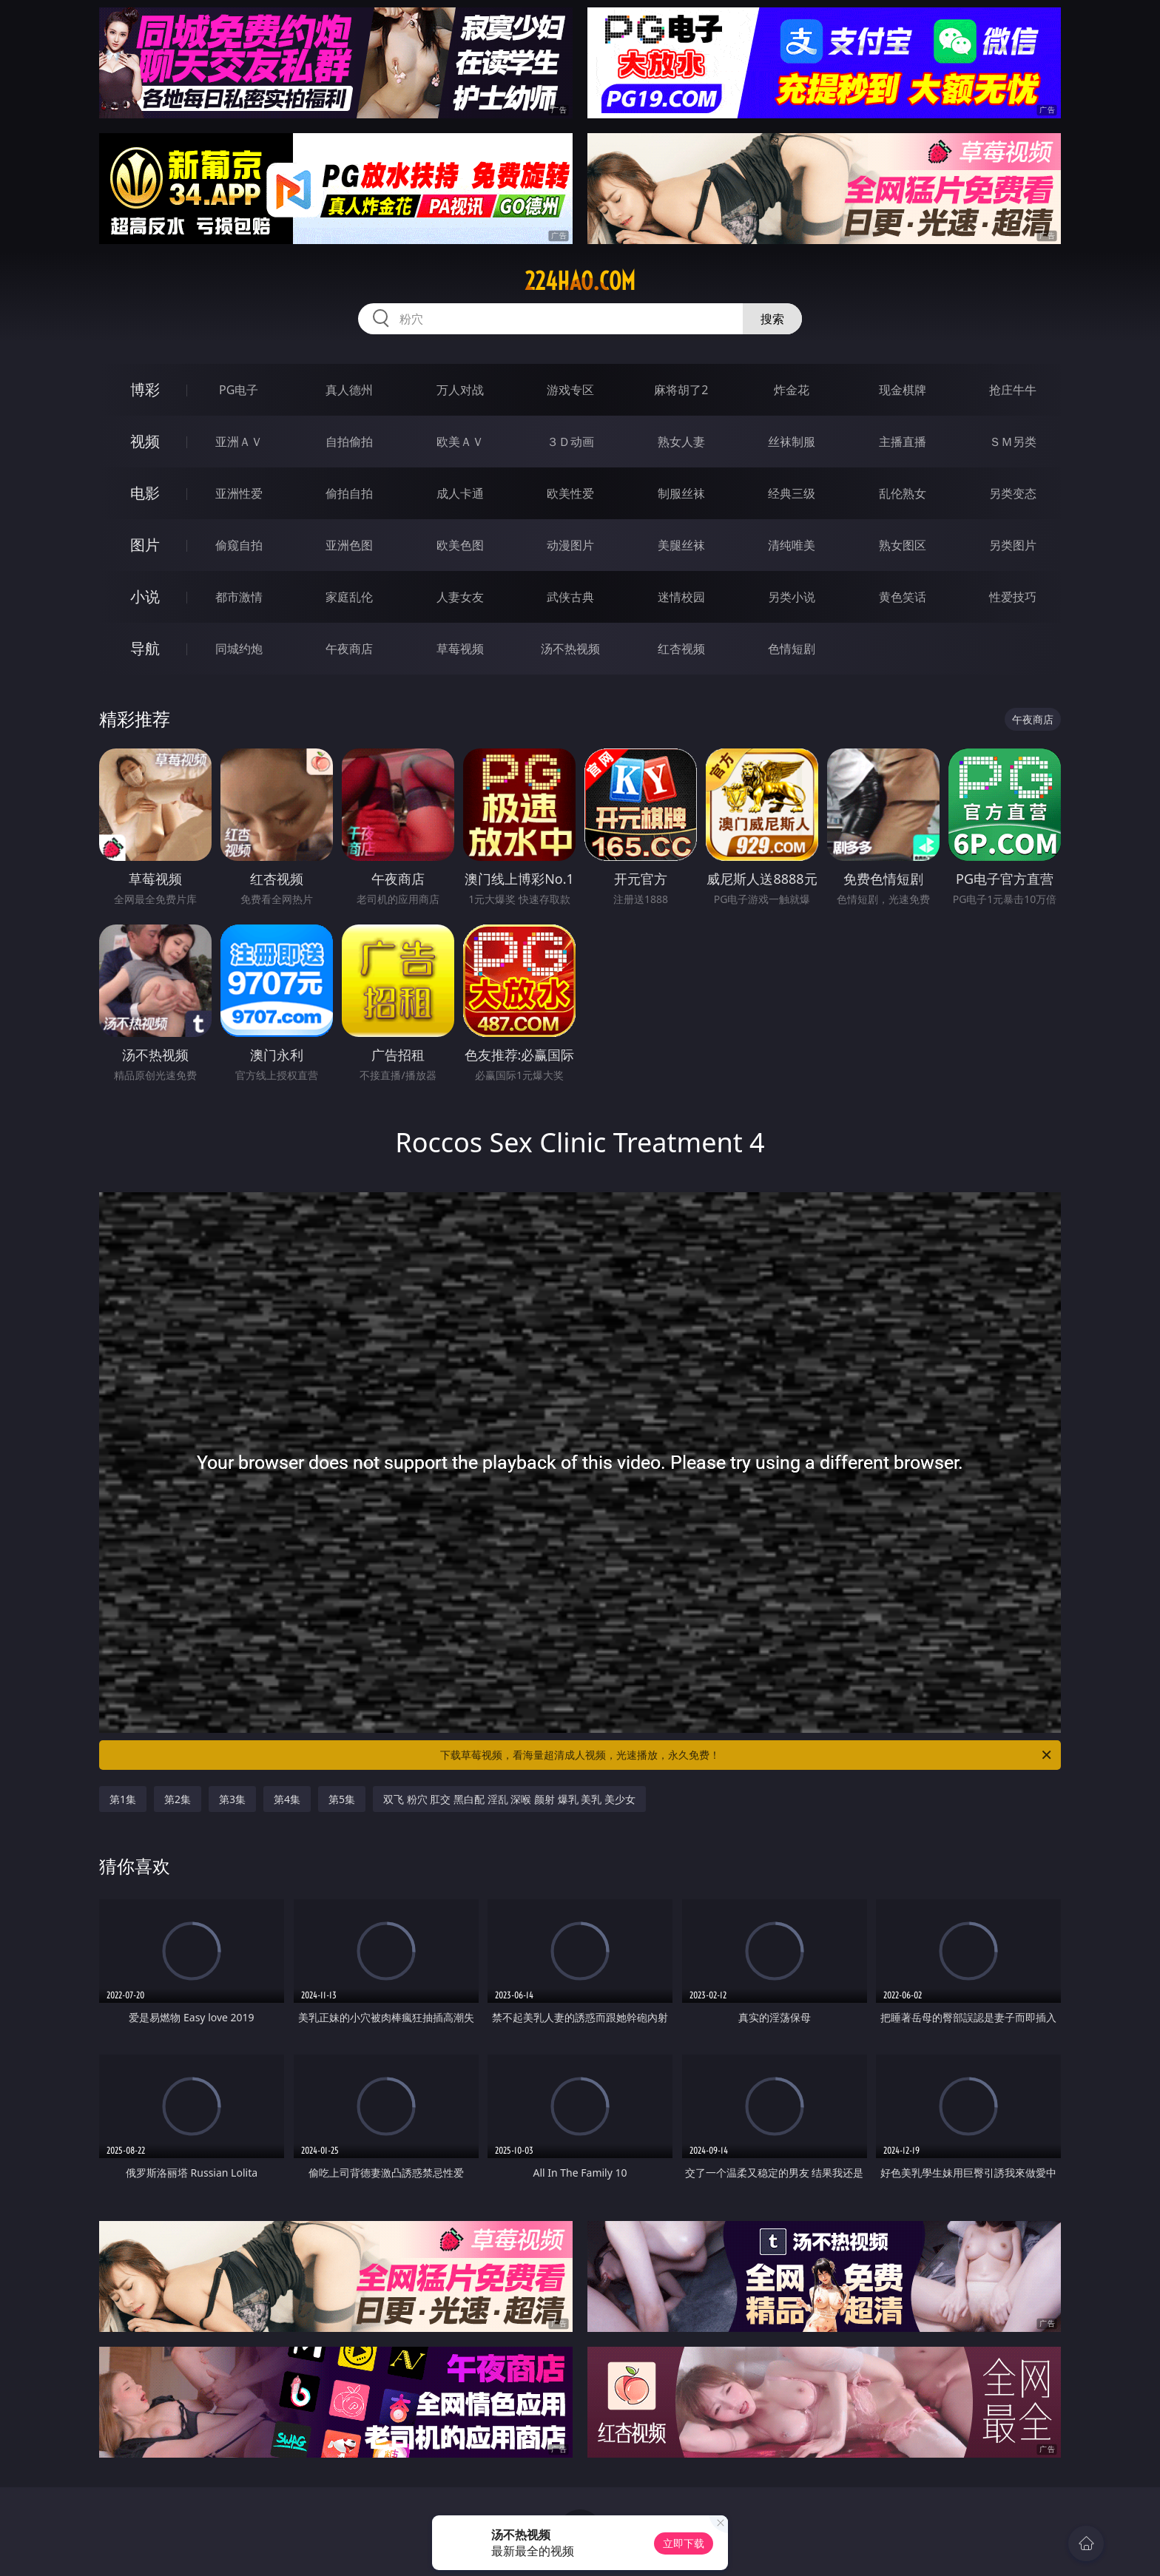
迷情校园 (681, 597)
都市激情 (239, 597)
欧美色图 (460, 545)
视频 (145, 441)
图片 (145, 545)
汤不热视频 (570, 648)
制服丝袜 (681, 493)
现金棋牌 (902, 390)
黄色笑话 (902, 597)
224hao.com (580, 281)
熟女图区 (902, 545)
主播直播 (902, 441)
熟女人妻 (681, 441)
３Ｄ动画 (570, 441)
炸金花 (791, 390)
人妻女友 (460, 597)
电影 (145, 493)
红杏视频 (681, 648)
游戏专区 (570, 390)
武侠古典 (570, 597)
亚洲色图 (349, 545)
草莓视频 (460, 648)
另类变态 (1012, 493)
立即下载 (683, 2543)
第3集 (232, 1799)
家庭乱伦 (349, 597)
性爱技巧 (1012, 597)
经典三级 (791, 493)
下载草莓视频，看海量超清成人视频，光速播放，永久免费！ (746, 1755)
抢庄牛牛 (1012, 390)
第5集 (341, 1799)
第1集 (122, 1799)
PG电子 (238, 390)
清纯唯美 (791, 545)
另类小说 (791, 597)
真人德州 (349, 390)
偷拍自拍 (349, 493)
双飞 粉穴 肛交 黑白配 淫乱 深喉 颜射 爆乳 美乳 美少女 (509, 1799)
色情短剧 (791, 648)
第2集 (177, 1799)
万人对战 (460, 390)
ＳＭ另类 (1012, 441)
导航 (145, 648)
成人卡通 (460, 493)
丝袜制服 (791, 441)
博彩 (145, 389)
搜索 (772, 319)
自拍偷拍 (349, 441)
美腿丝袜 (681, 545)
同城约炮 (239, 648)
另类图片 (1012, 545)
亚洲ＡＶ (239, 441)
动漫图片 (570, 545)
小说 (145, 596)
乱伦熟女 (902, 493)
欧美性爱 (570, 493)
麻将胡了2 (681, 390)
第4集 (287, 1799)
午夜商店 (349, 648)
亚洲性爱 (239, 493)
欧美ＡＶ (460, 441)
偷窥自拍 (239, 545)
